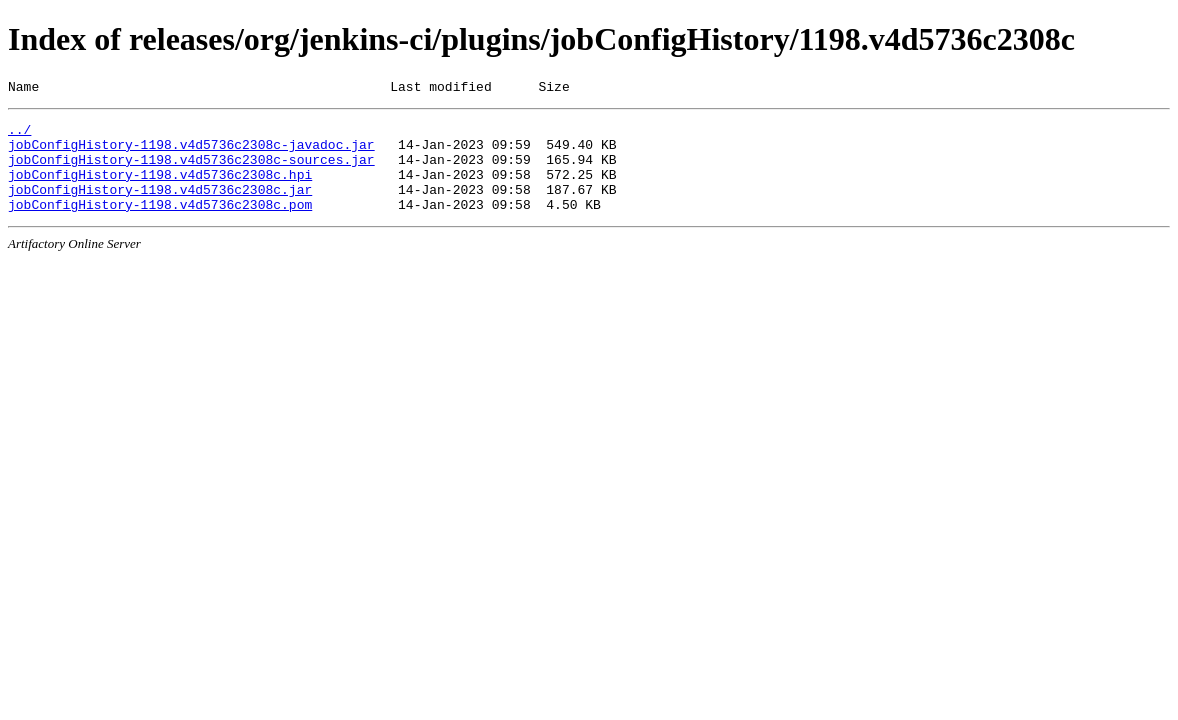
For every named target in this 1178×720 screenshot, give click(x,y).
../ (19, 135)
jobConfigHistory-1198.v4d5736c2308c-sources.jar (191, 171)
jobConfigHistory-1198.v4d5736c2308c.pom (160, 225)
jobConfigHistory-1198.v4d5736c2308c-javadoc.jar (191, 153)
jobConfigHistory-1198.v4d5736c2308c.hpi (160, 189)
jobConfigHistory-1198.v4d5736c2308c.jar (160, 207)
